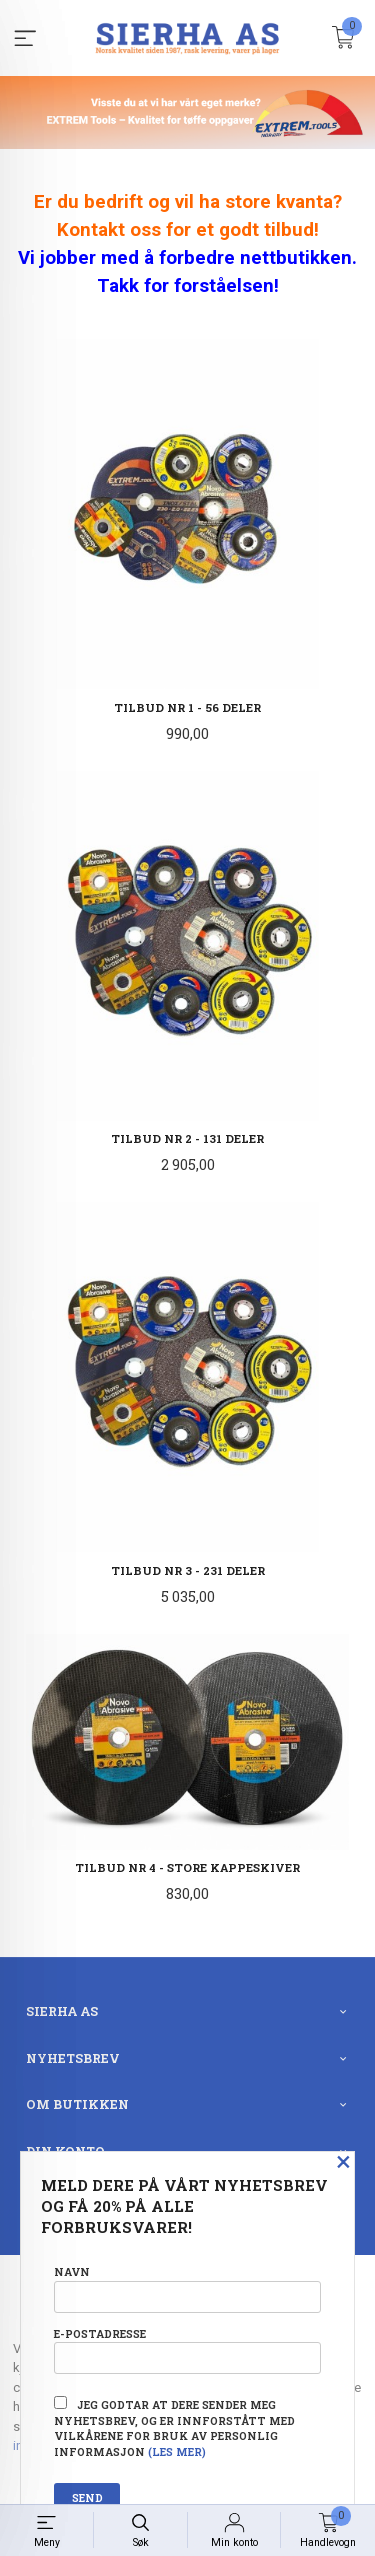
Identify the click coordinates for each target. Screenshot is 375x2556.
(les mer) (177, 2452)
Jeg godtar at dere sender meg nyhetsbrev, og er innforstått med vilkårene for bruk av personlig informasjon (174, 2427)
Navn (187, 2288)
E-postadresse (187, 2350)
